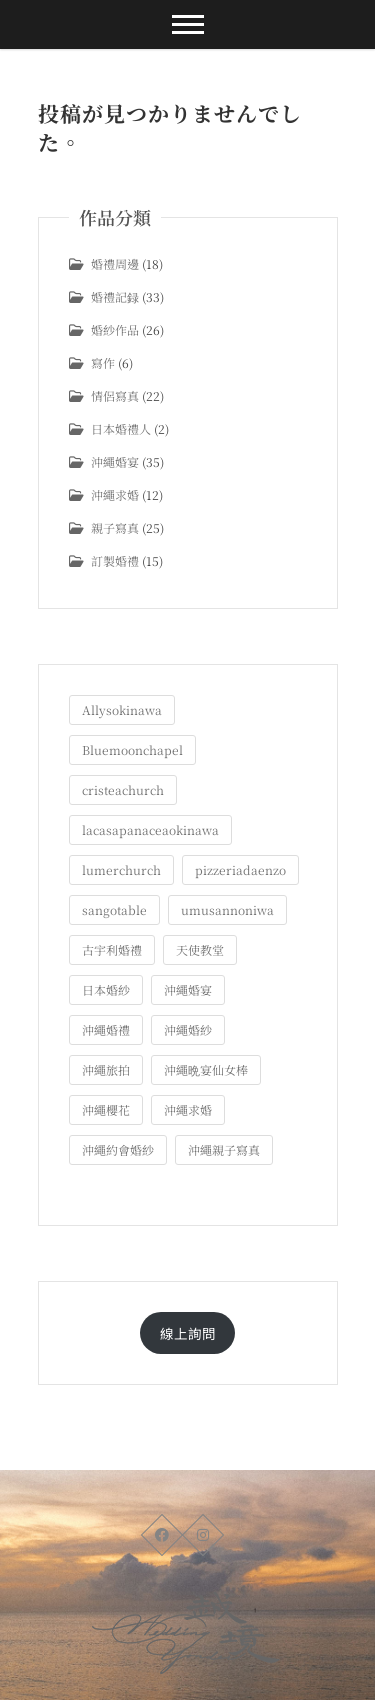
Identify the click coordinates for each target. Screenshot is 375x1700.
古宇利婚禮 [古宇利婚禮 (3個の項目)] (112, 949)
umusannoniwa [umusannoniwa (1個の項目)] (227, 909)
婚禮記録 (115, 296)
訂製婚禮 (115, 560)
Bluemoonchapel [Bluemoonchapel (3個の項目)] (132, 749)
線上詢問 (188, 1333)
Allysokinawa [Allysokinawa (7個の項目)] (122, 709)
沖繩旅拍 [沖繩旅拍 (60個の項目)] (106, 1069)
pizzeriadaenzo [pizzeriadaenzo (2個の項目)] (240, 869)
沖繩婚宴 (115, 461)
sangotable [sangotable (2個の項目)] (114, 909)
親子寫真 (115, 527)
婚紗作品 (115, 329)
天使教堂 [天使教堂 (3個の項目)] (200, 949)
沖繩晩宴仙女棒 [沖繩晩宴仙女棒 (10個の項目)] (206, 1069)
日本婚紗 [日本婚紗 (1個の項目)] (106, 989)
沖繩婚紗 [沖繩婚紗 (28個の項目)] (188, 1029)
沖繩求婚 (115, 494)
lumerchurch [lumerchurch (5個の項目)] (121, 869)
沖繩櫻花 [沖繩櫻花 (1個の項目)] (106, 1109)
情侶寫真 (115, 395)
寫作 (103, 362)
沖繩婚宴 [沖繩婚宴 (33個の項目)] (188, 989)
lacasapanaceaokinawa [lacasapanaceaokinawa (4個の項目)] (150, 829)
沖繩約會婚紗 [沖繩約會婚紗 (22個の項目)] (118, 1149)
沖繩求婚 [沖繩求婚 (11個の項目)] (188, 1109)
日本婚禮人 (121, 428)
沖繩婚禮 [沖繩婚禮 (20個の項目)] (106, 1029)
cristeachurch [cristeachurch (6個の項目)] (123, 789)
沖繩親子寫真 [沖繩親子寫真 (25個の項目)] (224, 1149)
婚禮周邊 (115, 263)
